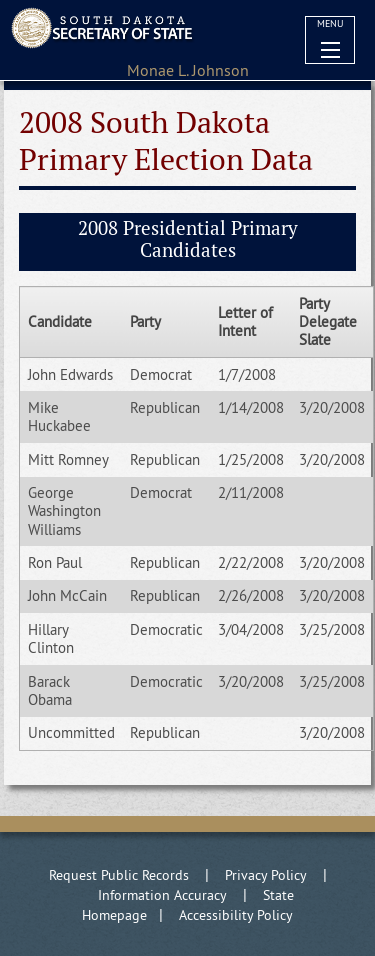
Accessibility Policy (236, 915)
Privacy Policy (266, 875)
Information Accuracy (162, 895)
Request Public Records (119, 875)
